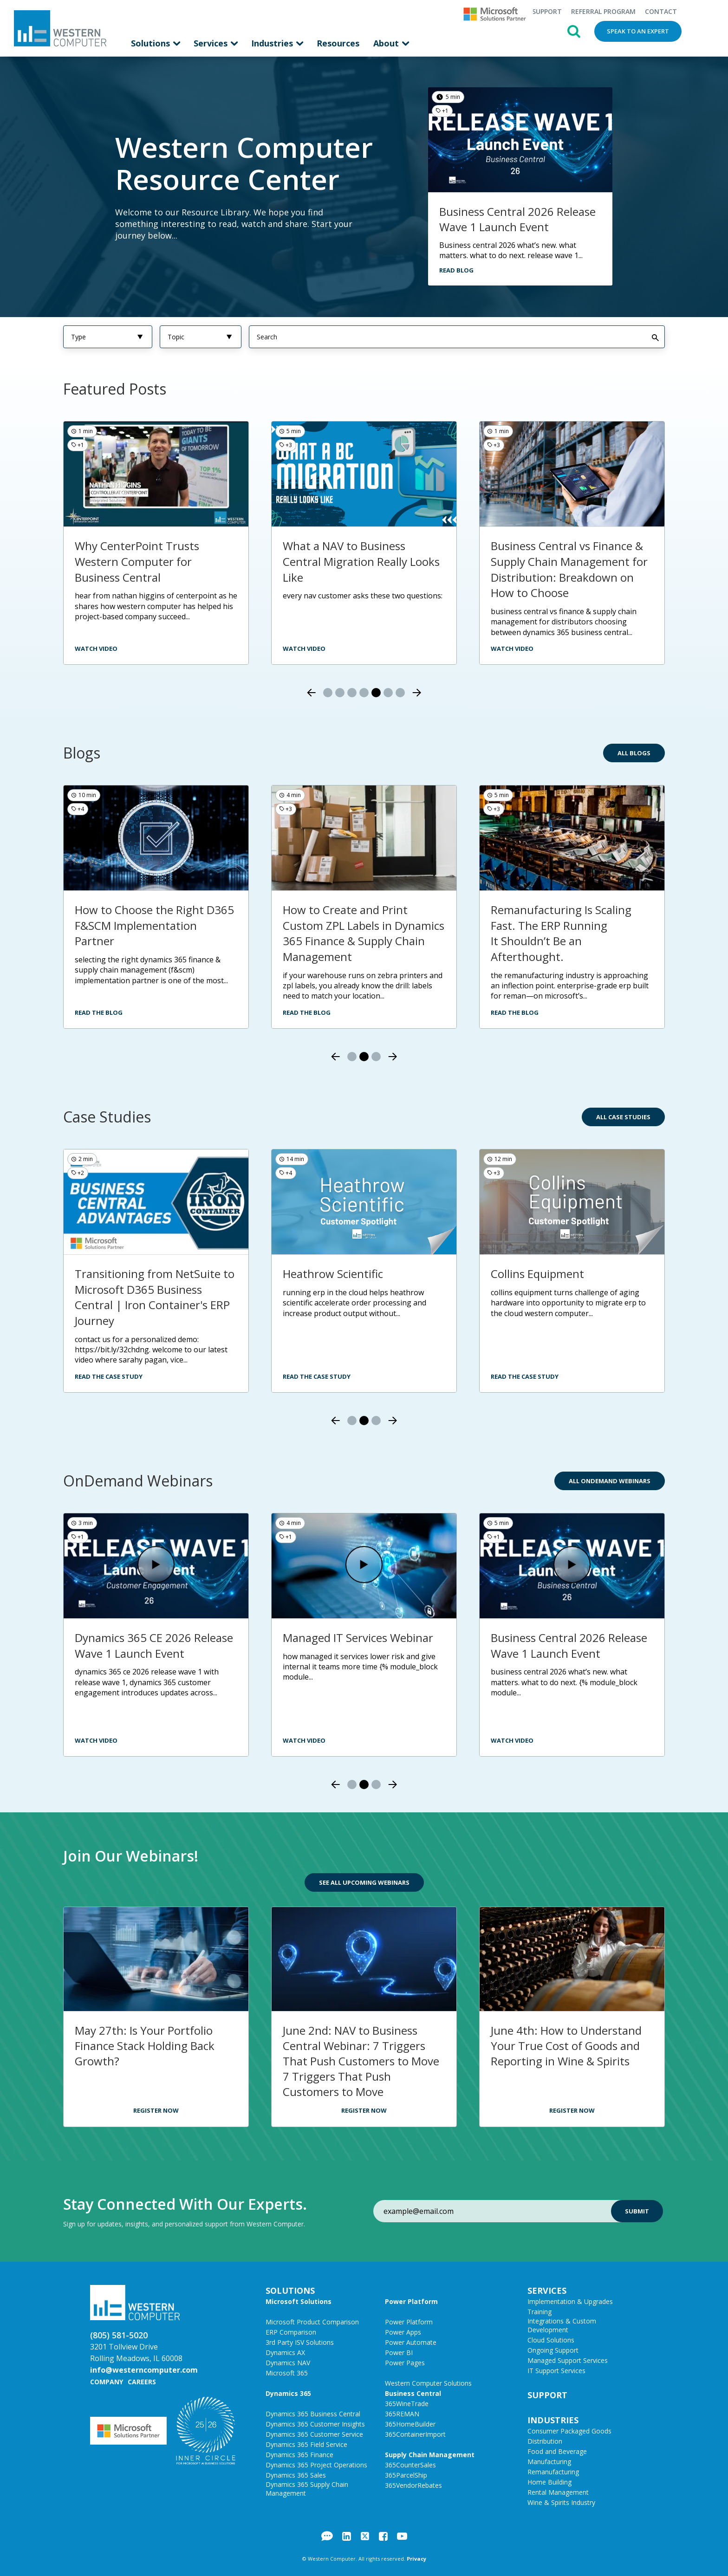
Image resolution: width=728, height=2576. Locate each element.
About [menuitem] (387, 43)
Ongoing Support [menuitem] (552, 2349)
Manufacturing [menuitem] (549, 2461)
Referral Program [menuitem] (603, 11)
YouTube (402, 2536)
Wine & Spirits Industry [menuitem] (561, 2502)
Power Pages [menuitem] (405, 2362)
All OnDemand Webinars (609, 1480)
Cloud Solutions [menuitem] (550, 2339)
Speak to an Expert (638, 31)
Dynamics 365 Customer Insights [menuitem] (315, 2423)
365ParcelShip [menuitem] (406, 2474)
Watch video (512, 648)
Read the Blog (99, 1012)
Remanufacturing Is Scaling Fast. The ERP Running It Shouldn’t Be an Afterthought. (561, 933)
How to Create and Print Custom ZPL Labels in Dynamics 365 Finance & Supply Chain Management (363, 933)
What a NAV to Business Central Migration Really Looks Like (361, 561)
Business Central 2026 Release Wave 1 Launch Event (517, 218)
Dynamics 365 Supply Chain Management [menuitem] (307, 2488)
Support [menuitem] (547, 11)
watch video (96, 648)
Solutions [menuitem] (151, 43)
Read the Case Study (109, 1376)
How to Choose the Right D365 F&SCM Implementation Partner (154, 925)
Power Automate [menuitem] (410, 2341)
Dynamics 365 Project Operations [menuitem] (316, 2464)
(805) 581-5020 (119, 2334)
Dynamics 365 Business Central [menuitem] (313, 2413)
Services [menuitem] (212, 43)
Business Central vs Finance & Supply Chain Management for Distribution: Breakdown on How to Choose (569, 569)
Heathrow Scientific (333, 1273)
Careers (142, 2381)
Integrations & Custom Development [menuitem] (561, 2325)
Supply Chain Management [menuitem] (429, 2454)
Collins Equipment (537, 1273)
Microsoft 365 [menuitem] (287, 2372)
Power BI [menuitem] (399, 2352)
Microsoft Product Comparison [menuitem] (312, 2321)
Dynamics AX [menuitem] (285, 2352)
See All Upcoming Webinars (364, 1882)
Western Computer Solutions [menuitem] (428, 2382)
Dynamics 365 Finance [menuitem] (299, 2454)
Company (106, 2381)
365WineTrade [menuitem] (407, 2403)
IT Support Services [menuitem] (556, 2370)
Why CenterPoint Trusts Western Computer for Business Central (137, 561)
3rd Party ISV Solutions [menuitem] (300, 2341)
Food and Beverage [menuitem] (557, 2450)
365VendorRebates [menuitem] (413, 2484)
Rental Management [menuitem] (558, 2491)
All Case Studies (623, 1116)
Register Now (156, 2110)
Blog (327, 2536)
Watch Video (96, 1740)
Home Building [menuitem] (549, 2481)
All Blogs (634, 752)
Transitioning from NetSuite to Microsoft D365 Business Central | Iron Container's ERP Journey (154, 1296)
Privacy (416, 2558)
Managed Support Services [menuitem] (567, 2359)
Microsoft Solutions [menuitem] (299, 2301)
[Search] (457, 336)
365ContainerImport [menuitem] (415, 2433)
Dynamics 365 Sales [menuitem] (296, 2474)
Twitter (365, 2535)
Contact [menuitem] (661, 11)
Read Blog (456, 270)
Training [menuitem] (539, 2311)
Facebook (383, 2536)
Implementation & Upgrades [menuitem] (570, 2301)
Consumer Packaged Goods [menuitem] (569, 2430)
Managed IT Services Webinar (358, 1637)
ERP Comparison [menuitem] (291, 2331)
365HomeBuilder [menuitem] (410, 2423)
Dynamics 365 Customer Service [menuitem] (314, 2433)
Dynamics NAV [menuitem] (288, 2362)
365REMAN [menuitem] (402, 2413)
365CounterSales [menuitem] (410, 2464)
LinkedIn (346, 2536)
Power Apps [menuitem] (403, 2331)
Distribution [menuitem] (544, 2440)
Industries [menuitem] (273, 43)
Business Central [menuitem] (413, 2392)
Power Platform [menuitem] (411, 2301)
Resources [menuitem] (338, 43)
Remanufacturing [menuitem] (553, 2471)
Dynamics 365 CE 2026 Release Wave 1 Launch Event (154, 1645)
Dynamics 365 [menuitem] (288, 2392)
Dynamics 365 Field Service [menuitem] (306, 2444)
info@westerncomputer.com (144, 2369)
